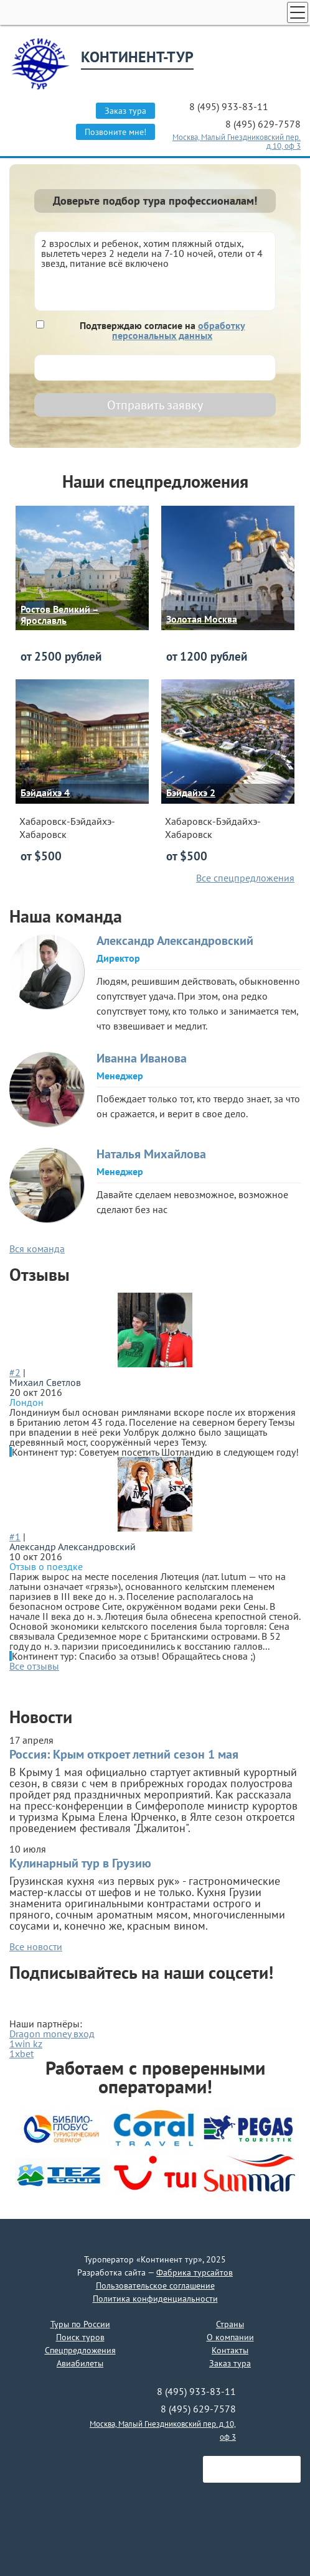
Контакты (230, 2350)
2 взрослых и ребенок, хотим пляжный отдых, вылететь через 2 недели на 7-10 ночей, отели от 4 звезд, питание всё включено (155, 271)
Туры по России (80, 2324)
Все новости (35, 1946)
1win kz (25, 2043)
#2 (15, 1372)
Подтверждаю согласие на (162, 330)
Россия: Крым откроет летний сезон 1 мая (123, 1754)
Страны (230, 2324)
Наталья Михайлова (151, 1154)
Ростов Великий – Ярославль (60, 614)
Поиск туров (80, 2337)
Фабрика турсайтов (194, 2272)
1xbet (21, 2053)
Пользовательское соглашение (155, 2285)
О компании (230, 2337)
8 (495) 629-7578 (263, 124)
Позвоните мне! (115, 131)
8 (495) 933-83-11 (230, 106)
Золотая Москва (201, 619)
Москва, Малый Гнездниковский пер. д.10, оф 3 (236, 141)
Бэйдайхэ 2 (190, 792)
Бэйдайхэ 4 (45, 792)
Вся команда (37, 1248)
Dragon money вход (52, 2033)
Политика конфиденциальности (155, 2298)
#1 (15, 1536)
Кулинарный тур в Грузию (80, 1863)
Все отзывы (34, 1666)
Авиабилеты (80, 2363)
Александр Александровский (174, 940)
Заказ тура (125, 110)
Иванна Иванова (141, 1058)
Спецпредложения (80, 2350)
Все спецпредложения (245, 878)
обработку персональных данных (178, 330)
